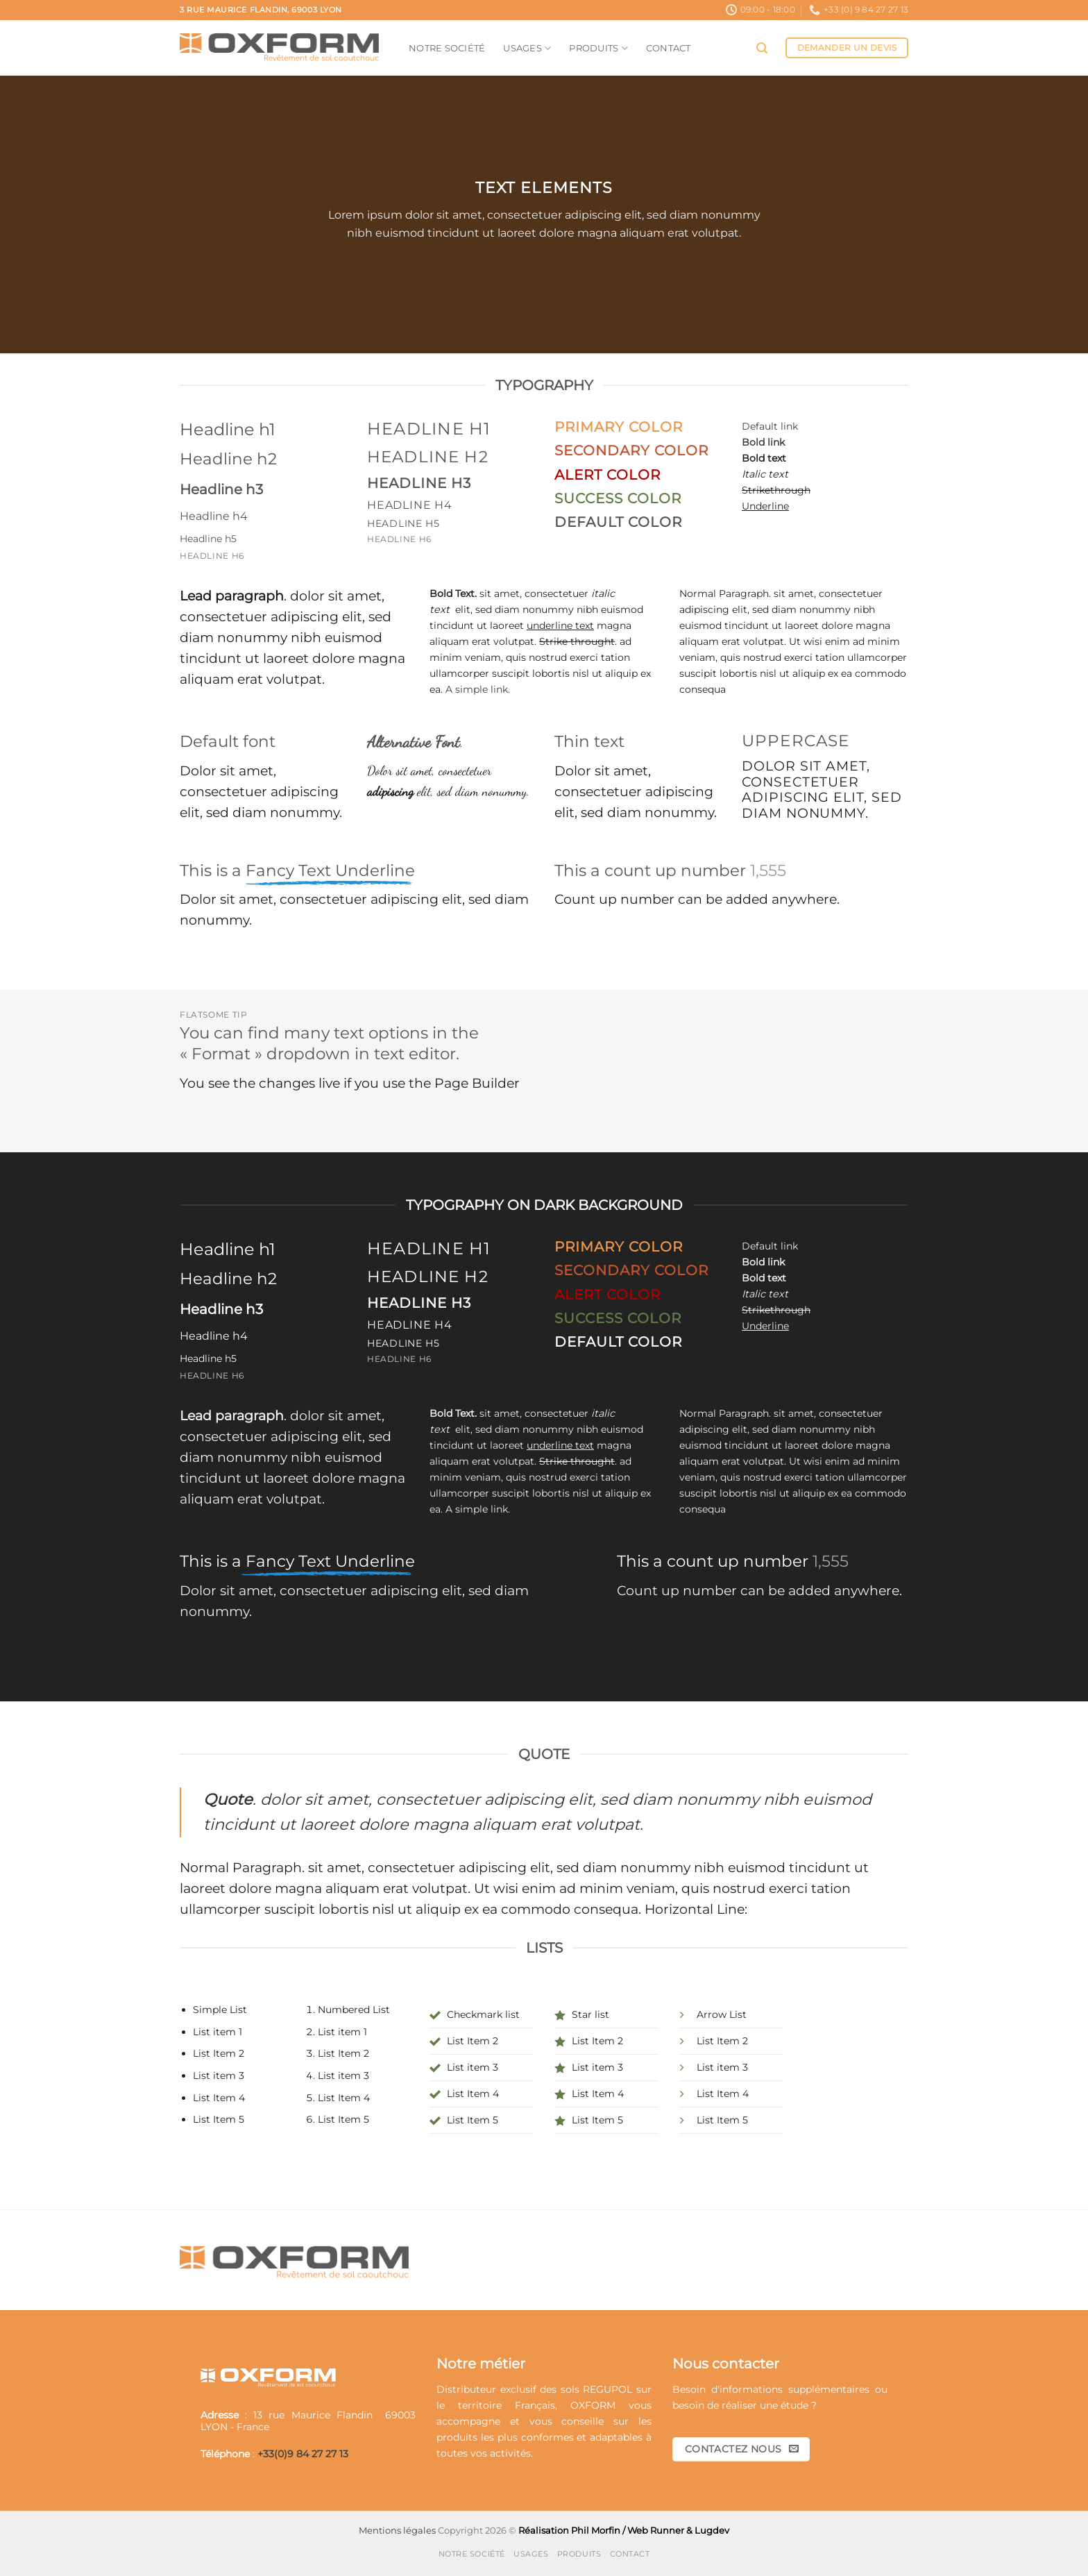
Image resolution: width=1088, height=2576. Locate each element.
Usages (527, 48)
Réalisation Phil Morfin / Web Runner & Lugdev (623, 2530)
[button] (761, 48)
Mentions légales (397, 2530)
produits (456, 2437)
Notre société (447, 47)
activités (510, 2453)
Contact (668, 47)
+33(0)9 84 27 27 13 (302, 2454)
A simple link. (477, 689)
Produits (598, 48)
